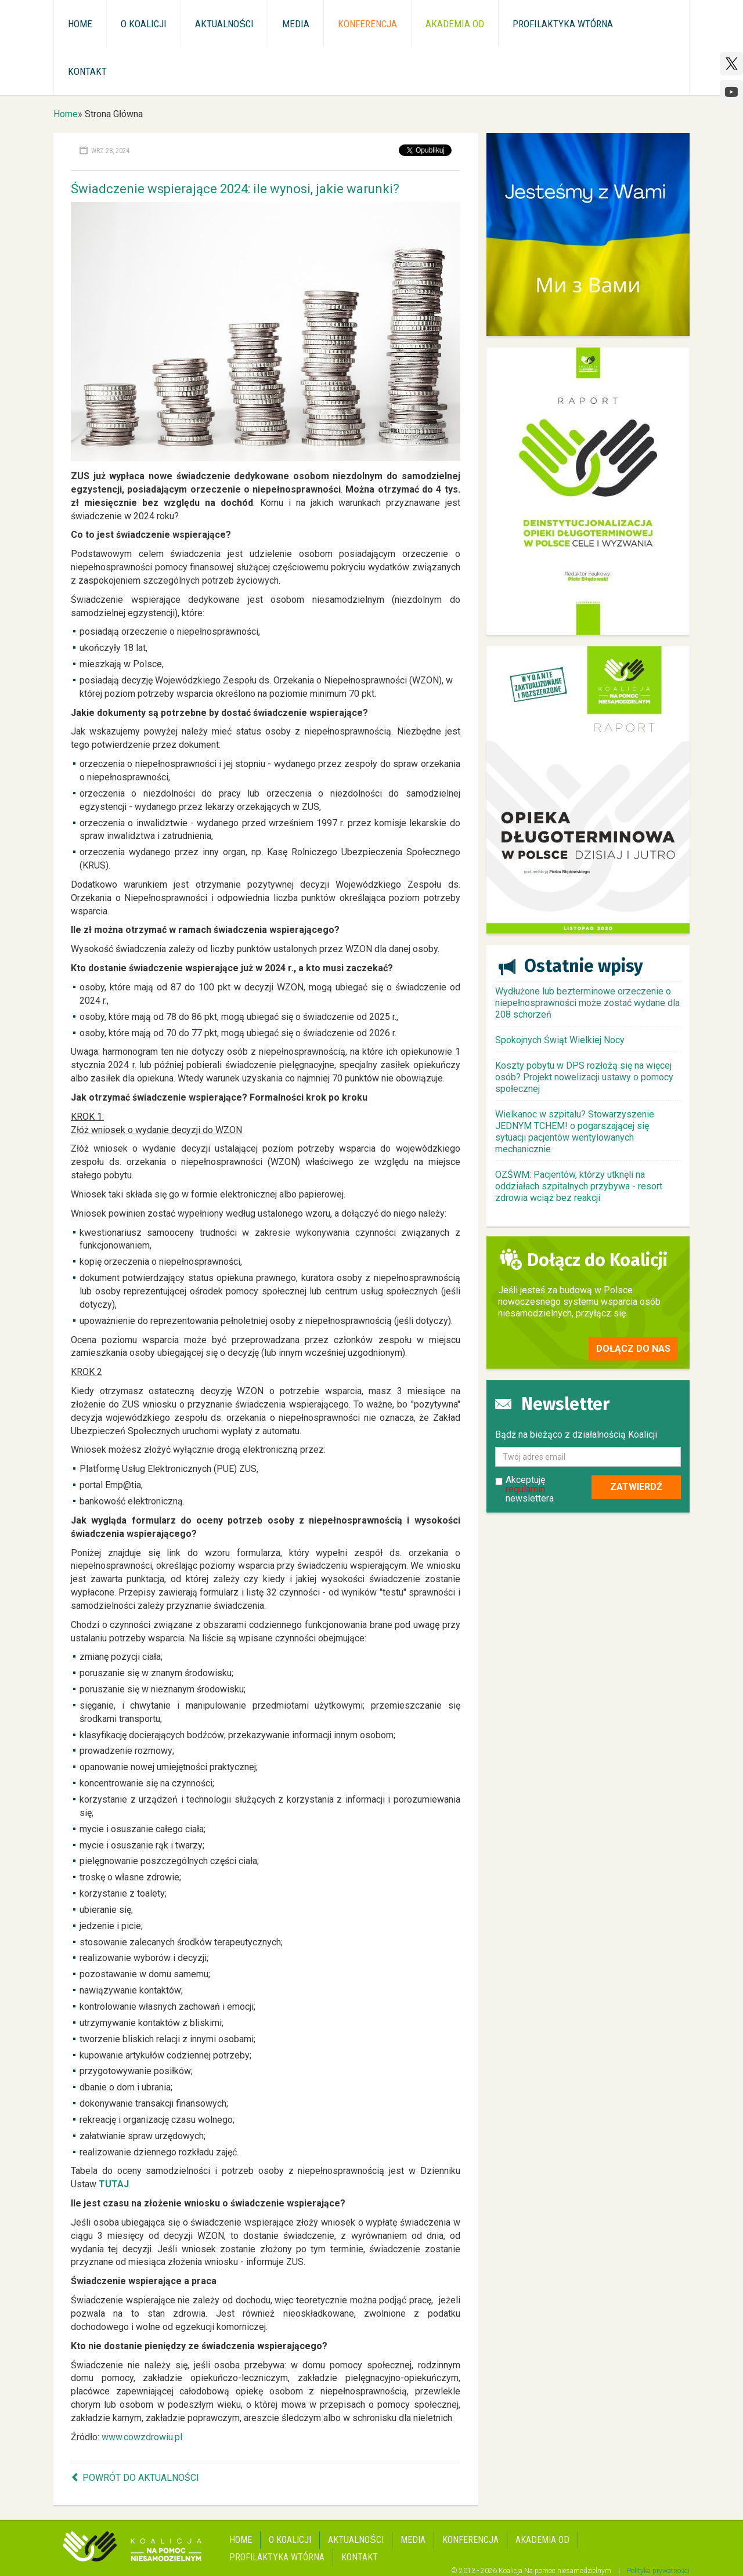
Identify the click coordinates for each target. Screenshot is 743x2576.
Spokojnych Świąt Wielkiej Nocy (560, 1039)
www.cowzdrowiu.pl (142, 2437)
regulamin (525, 1489)
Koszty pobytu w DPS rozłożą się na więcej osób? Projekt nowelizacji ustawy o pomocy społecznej (584, 1077)
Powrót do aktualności (140, 2477)
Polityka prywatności (658, 2571)
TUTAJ (114, 2184)
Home (65, 114)
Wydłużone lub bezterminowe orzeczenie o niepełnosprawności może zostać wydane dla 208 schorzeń (587, 1003)
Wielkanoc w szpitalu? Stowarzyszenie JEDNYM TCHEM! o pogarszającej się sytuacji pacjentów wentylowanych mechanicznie (574, 1132)
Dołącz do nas (633, 1348)
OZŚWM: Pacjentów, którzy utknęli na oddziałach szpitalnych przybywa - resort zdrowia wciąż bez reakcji (578, 1186)
